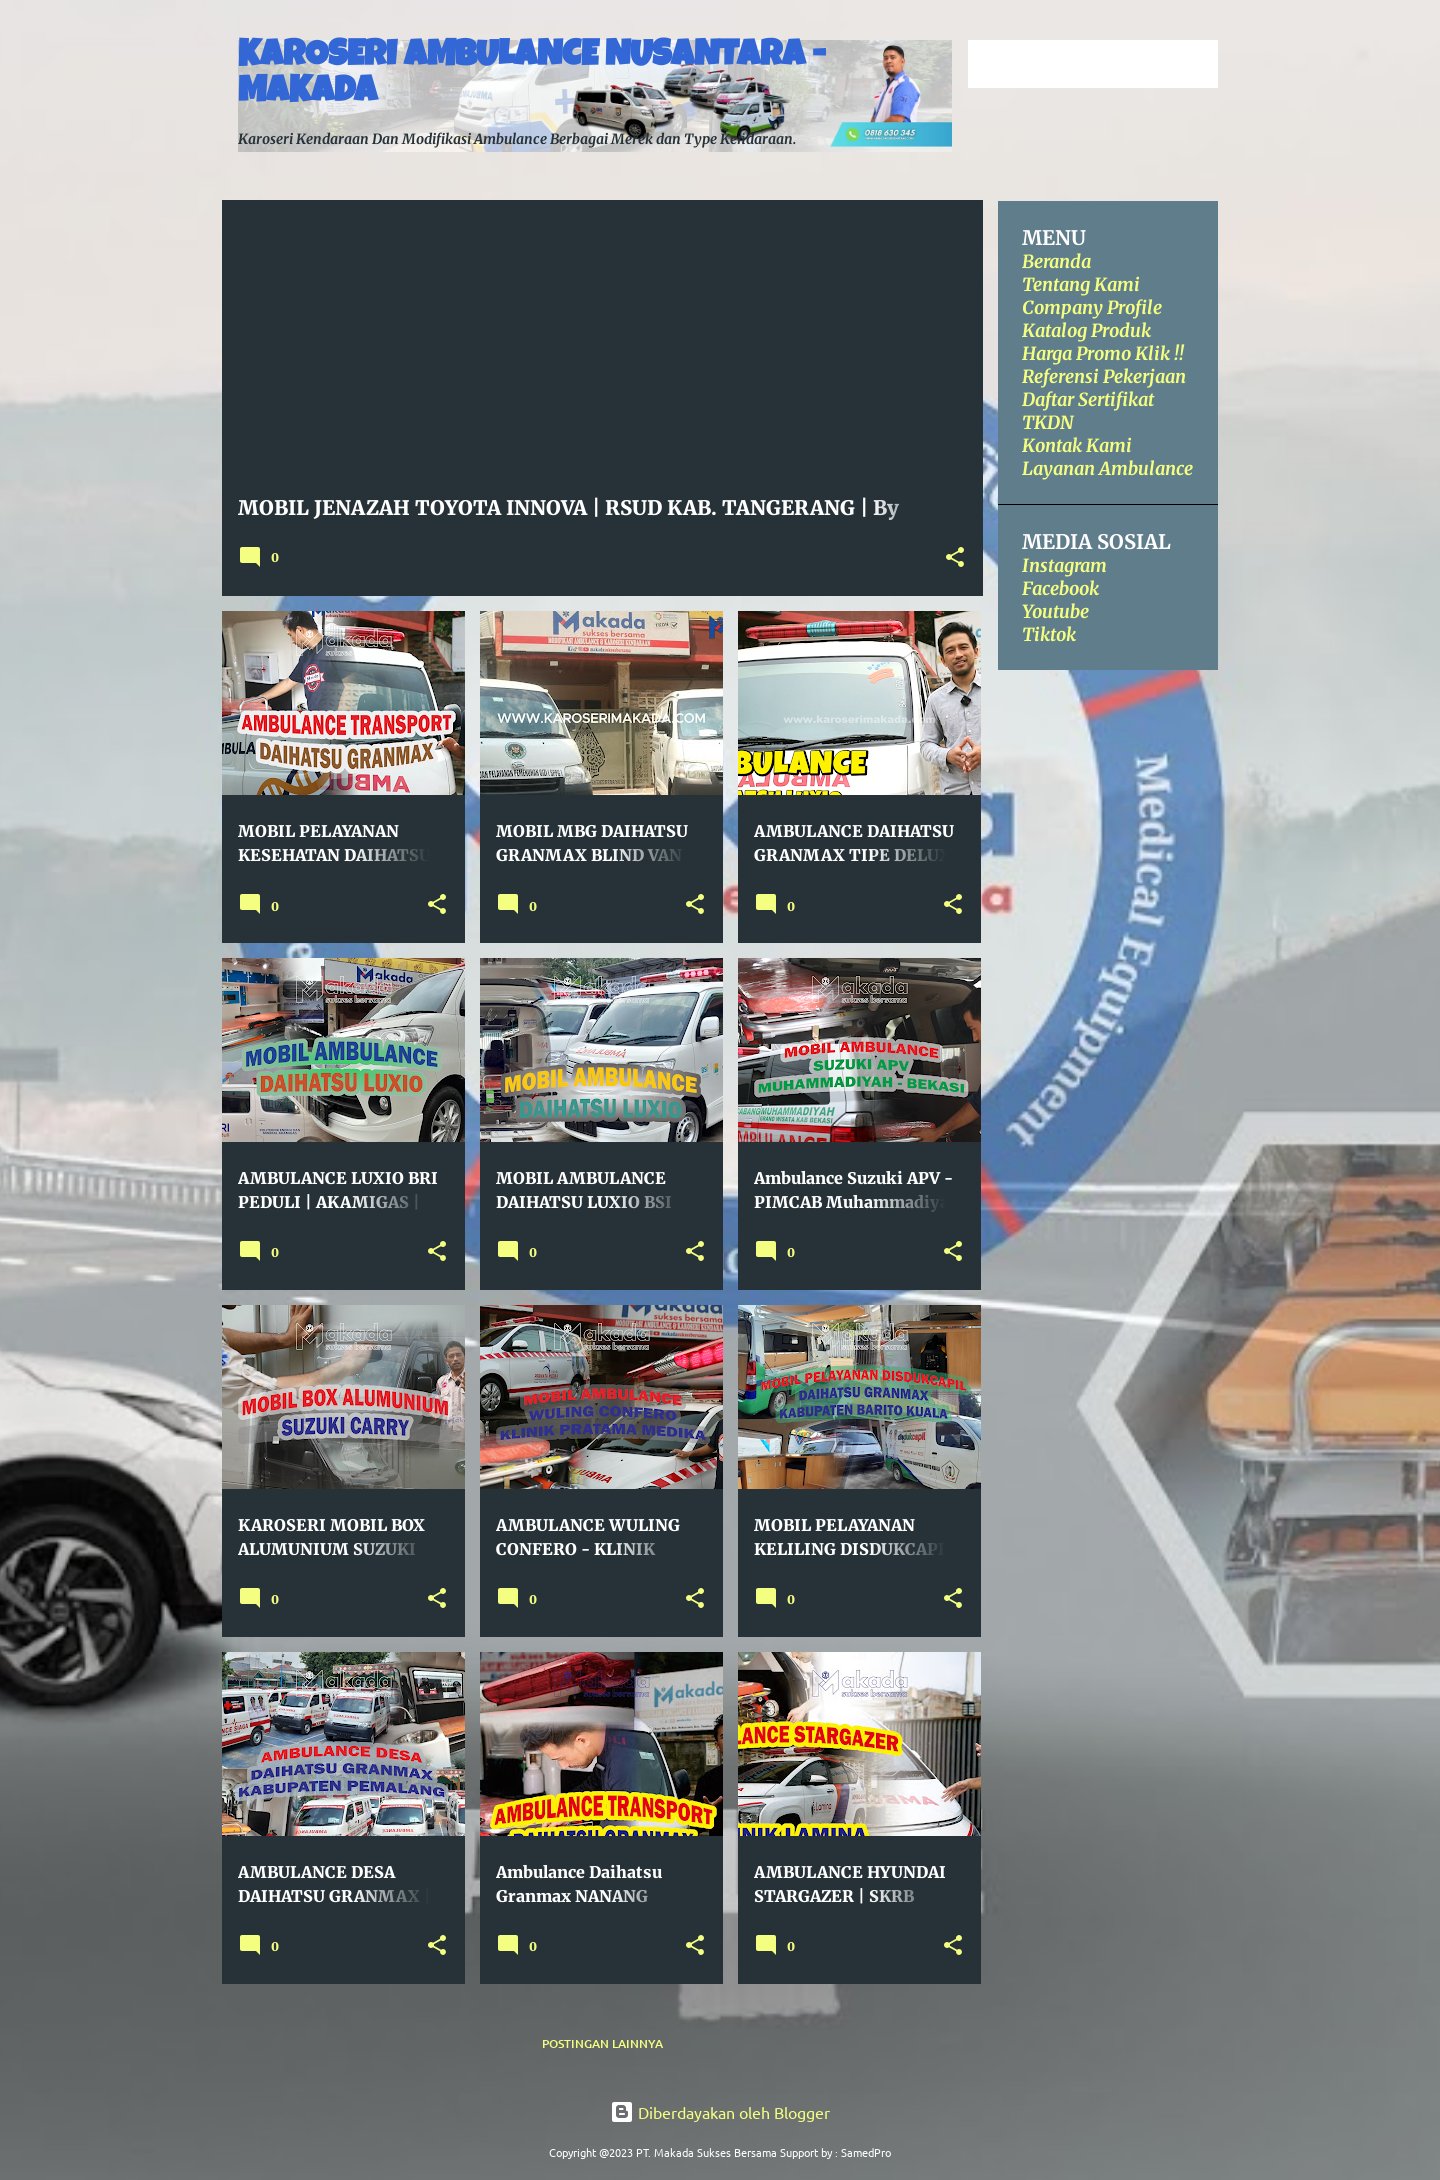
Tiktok (1049, 634)
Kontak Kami (1077, 445)
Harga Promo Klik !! (1103, 353)
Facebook (1060, 588)
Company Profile (1092, 307)
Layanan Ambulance (1107, 468)
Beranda (1056, 261)
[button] (955, 558)
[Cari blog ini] (1113, 64)
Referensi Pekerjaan (1104, 376)
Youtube (1055, 611)
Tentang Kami (1081, 284)
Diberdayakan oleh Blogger (720, 2112)
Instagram (1064, 565)
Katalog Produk (1086, 330)
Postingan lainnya (602, 2043)
